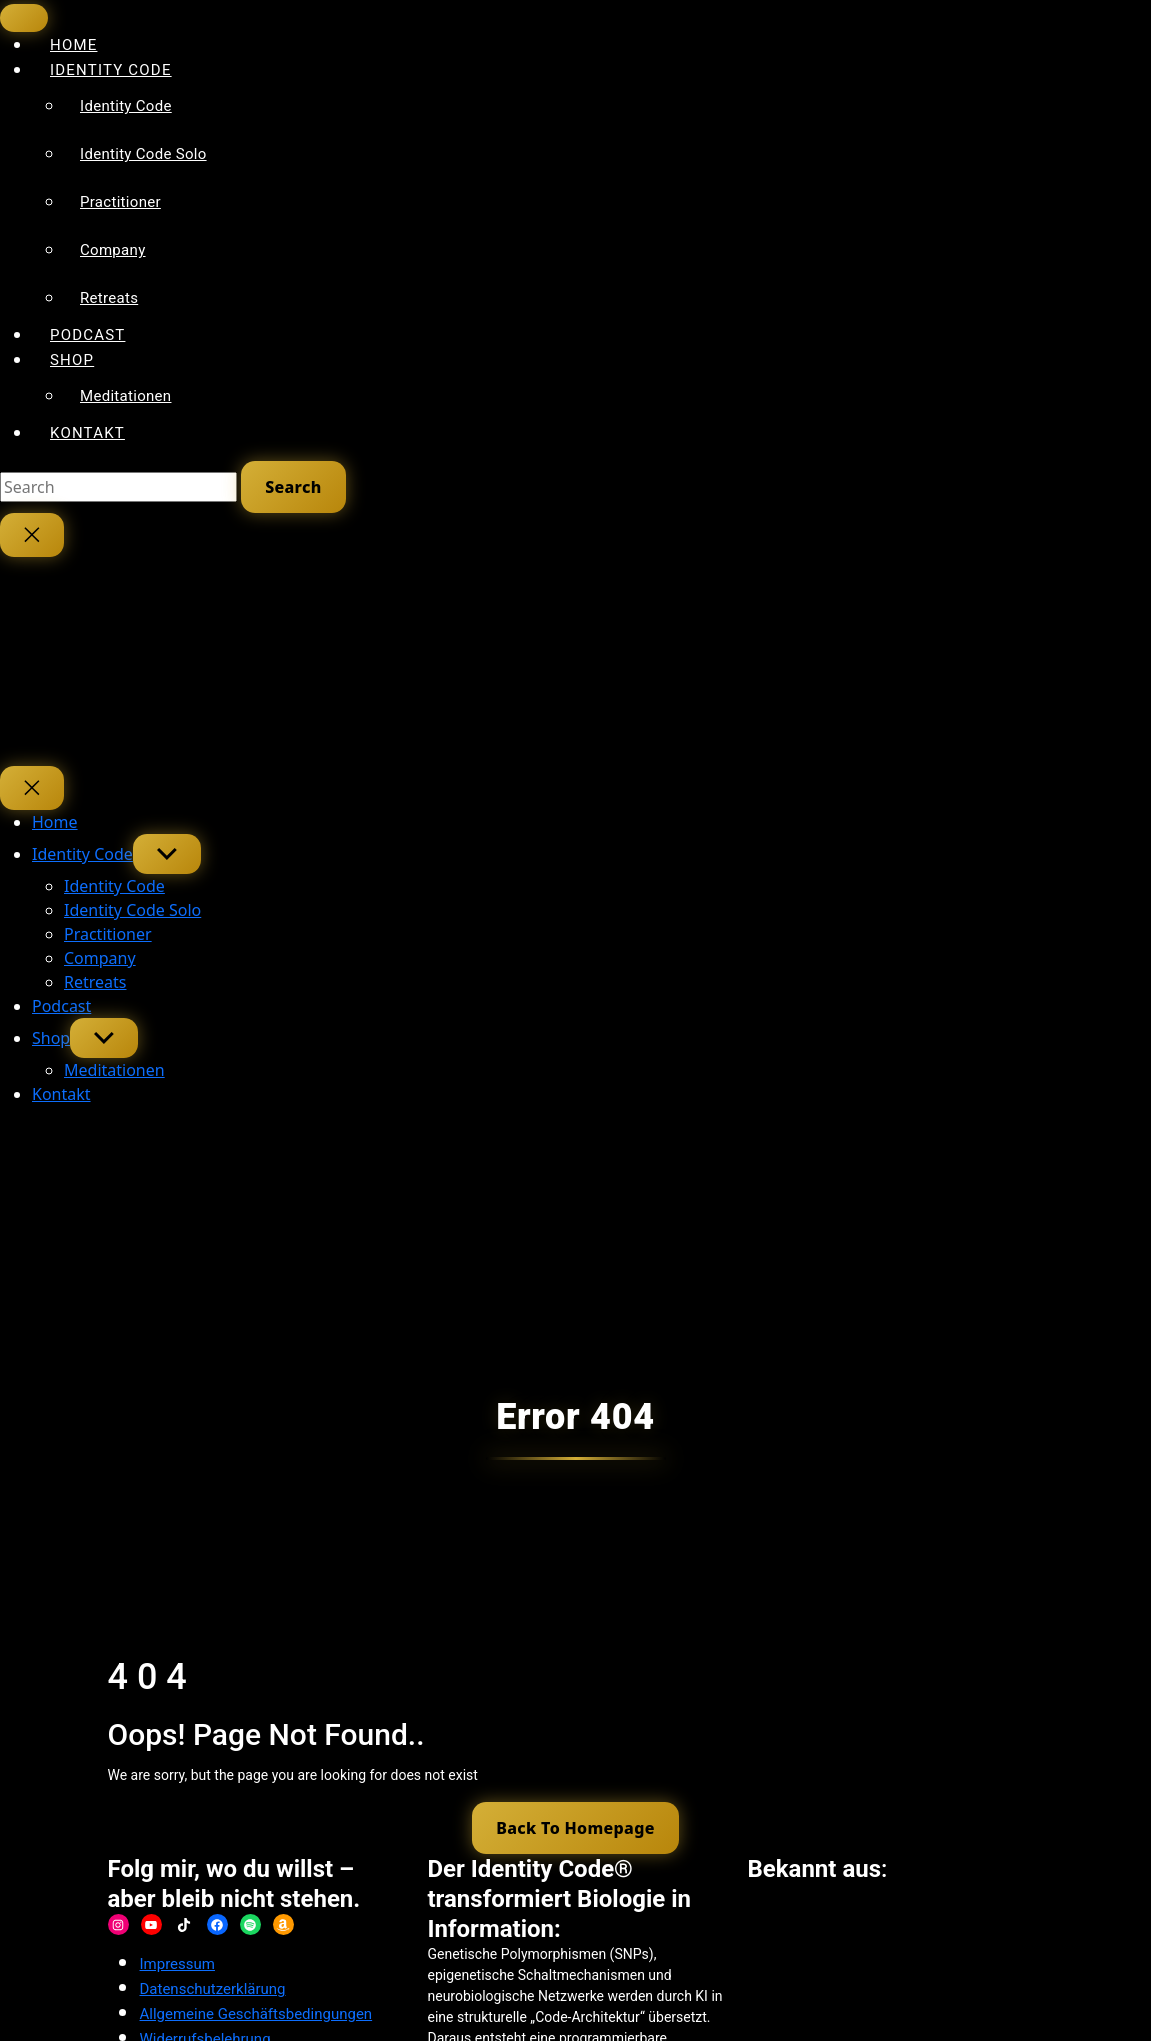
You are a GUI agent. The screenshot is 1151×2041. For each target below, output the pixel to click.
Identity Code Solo (143, 154)
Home (55, 822)
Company (113, 250)
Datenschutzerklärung (213, 1990)
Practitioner (120, 202)
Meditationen (125, 396)
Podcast (61, 1006)
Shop (72, 360)
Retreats (109, 298)
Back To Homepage (575, 1828)
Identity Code (111, 70)
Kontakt (87, 433)
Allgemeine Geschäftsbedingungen (256, 2015)
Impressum (177, 1965)
